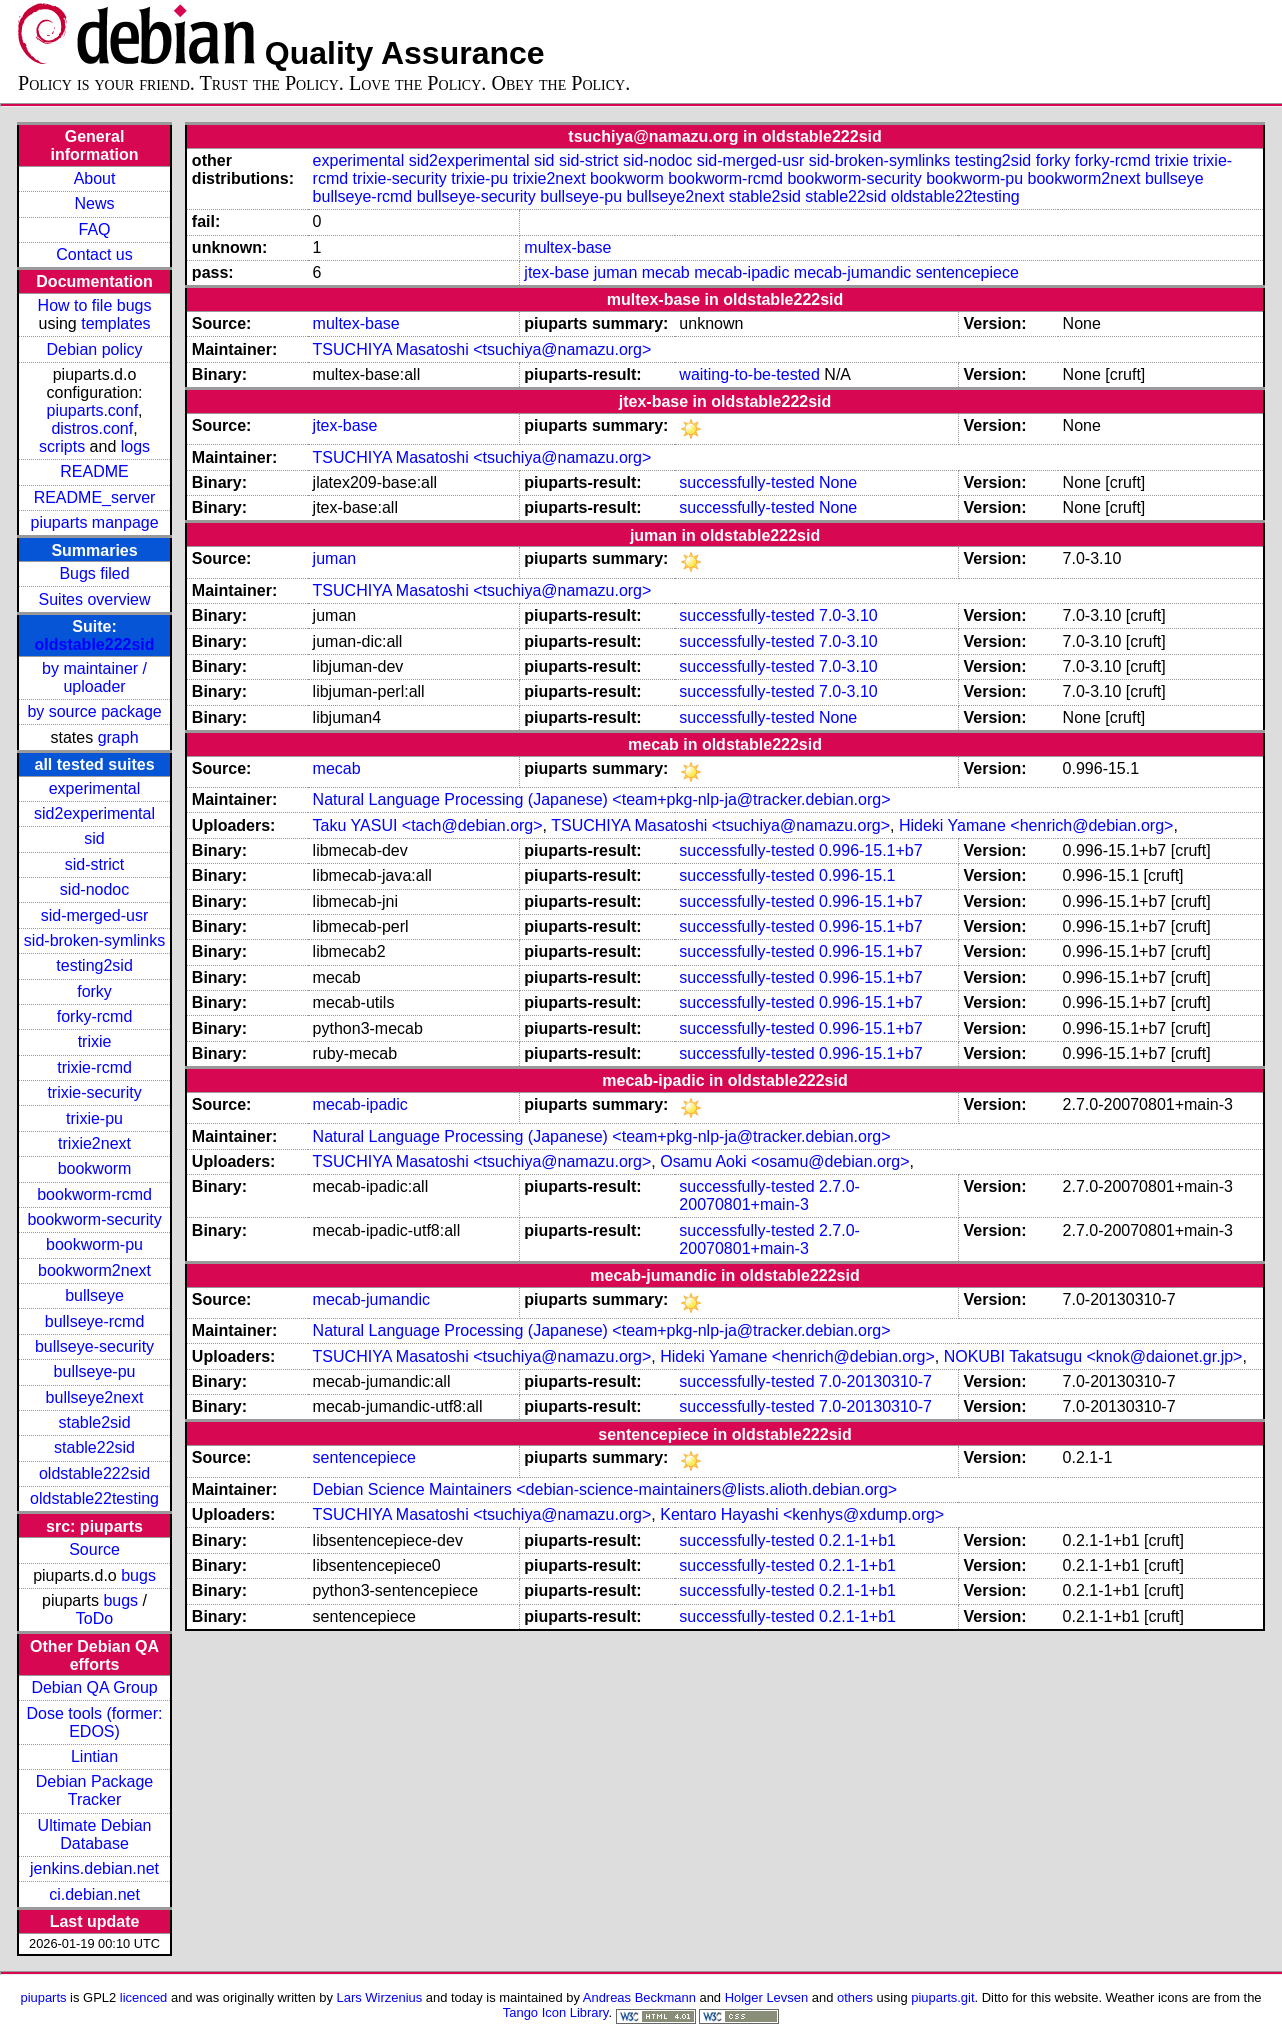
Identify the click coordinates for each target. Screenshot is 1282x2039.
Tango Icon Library (556, 2012)
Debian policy (95, 349)
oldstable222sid (95, 644)
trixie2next (94, 1143)
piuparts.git (942, 1997)
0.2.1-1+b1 (857, 1540)
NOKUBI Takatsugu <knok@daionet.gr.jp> (1093, 1356)
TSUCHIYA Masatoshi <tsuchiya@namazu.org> (482, 349)
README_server (95, 497)
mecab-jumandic (852, 272)
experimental (95, 788)
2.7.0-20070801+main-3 (769, 1195)
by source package (94, 711)
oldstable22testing (94, 1498)
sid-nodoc (94, 889)
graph (118, 737)
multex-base (567, 247)
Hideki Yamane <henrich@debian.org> (1036, 825)
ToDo (94, 1618)
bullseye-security (94, 1346)
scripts (62, 446)
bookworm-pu (94, 1244)
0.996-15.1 (857, 875)
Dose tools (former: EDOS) (95, 1722)
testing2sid (94, 965)
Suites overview (95, 599)
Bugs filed (94, 573)
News (95, 203)
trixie (95, 1041)
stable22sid (94, 1447)
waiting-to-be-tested (749, 374)
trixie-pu (94, 1118)
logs (135, 446)
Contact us (94, 254)
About (95, 178)
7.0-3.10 (848, 615)
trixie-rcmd (94, 1067)
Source (94, 1549)
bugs (138, 1575)
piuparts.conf (93, 410)
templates (115, 323)
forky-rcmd (95, 1016)
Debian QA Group (94, 1687)
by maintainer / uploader (94, 677)
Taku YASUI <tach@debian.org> (428, 825)
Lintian (94, 1756)
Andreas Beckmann (639, 1997)
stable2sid (95, 1422)
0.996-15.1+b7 (871, 850)
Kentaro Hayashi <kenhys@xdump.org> (802, 1514)
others (855, 1997)
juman (616, 272)
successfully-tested (746, 482)
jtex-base (556, 272)
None (838, 482)
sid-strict (95, 864)
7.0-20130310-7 (875, 1381)
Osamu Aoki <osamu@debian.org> (784, 1161)
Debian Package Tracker (94, 1790)
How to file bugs (95, 305)
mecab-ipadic (741, 272)
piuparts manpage (94, 522)
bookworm (95, 1168)
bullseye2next (95, 1397)
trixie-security (94, 1092)
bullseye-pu (95, 1371)
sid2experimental (94, 813)
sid (94, 838)
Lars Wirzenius (380, 1997)
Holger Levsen (767, 1997)
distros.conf (92, 428)
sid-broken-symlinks (94, 940)
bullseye (94, 1295)
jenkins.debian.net (94, 1868)
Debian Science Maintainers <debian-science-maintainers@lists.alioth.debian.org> (605, 1489)
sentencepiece (967, 272)
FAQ (95, 229)
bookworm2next (94, 1270)
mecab (666, 272)
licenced (144, 1997)
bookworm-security (94, 1219)
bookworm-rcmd (94, 1194)
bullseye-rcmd (95, 1321)
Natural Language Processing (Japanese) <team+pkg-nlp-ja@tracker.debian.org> (602, 799)
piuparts (43, 1997)
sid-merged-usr (95, 915)
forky (94, 991)
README (94, 471)
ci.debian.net (94, 1894)
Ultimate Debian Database (95, 1834)
